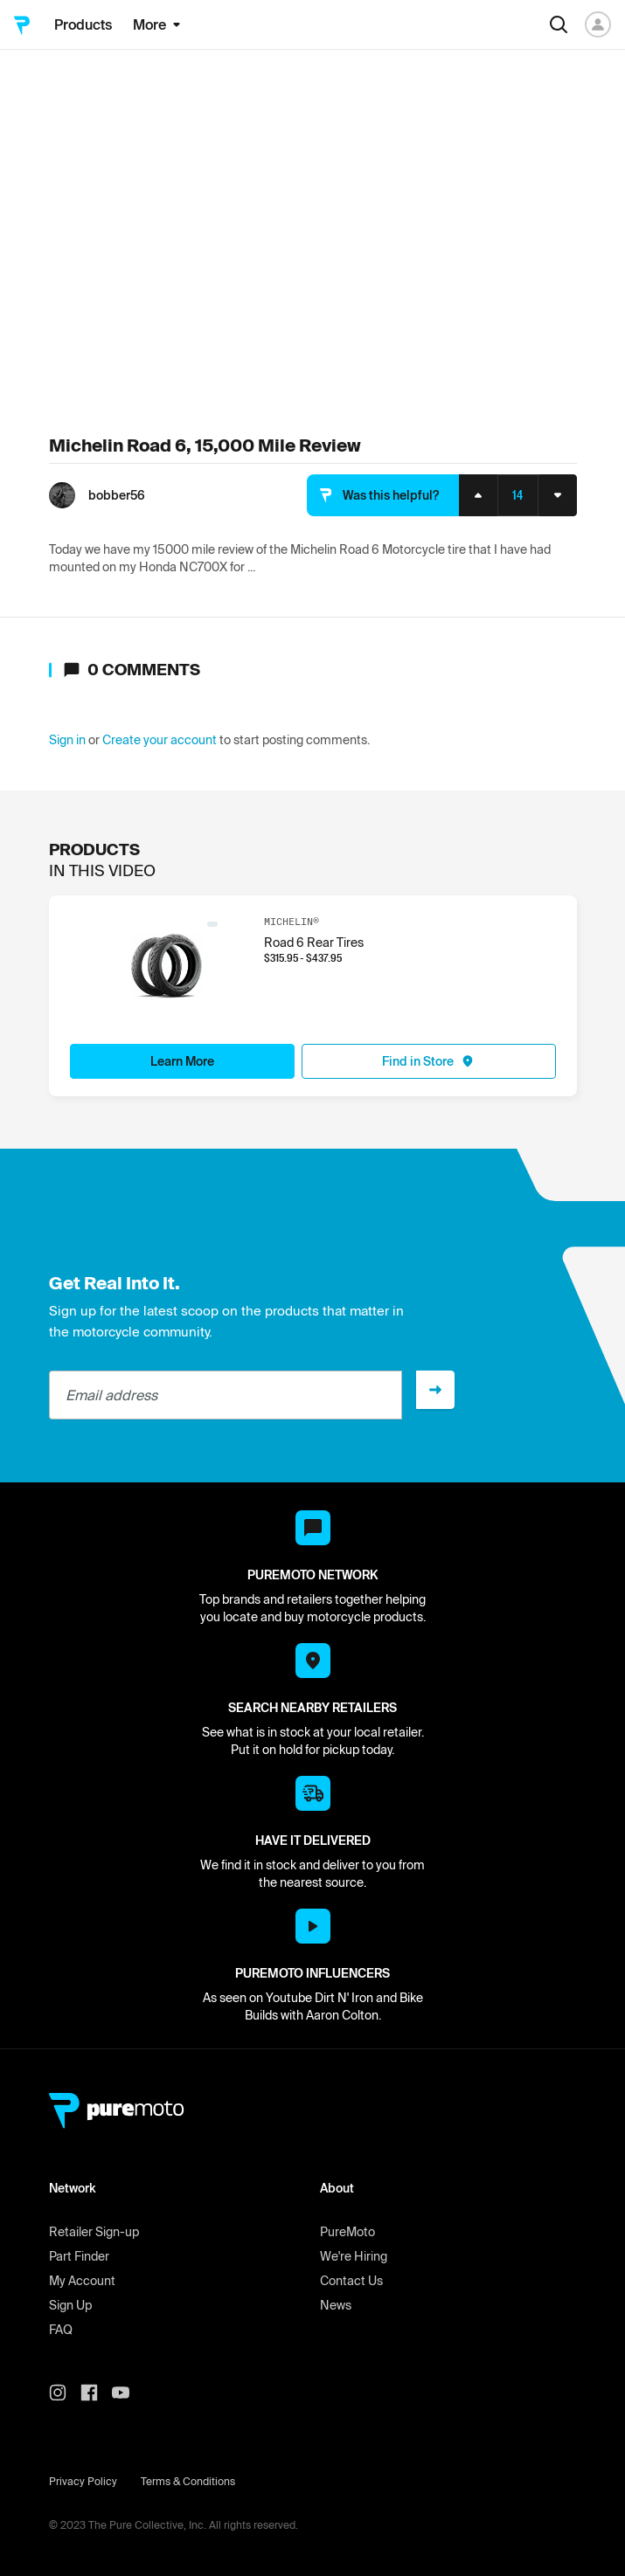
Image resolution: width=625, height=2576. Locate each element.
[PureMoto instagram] (64, 2392)
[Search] (558, 24)
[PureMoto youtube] (127, 2392)
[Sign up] (435, 1390)
